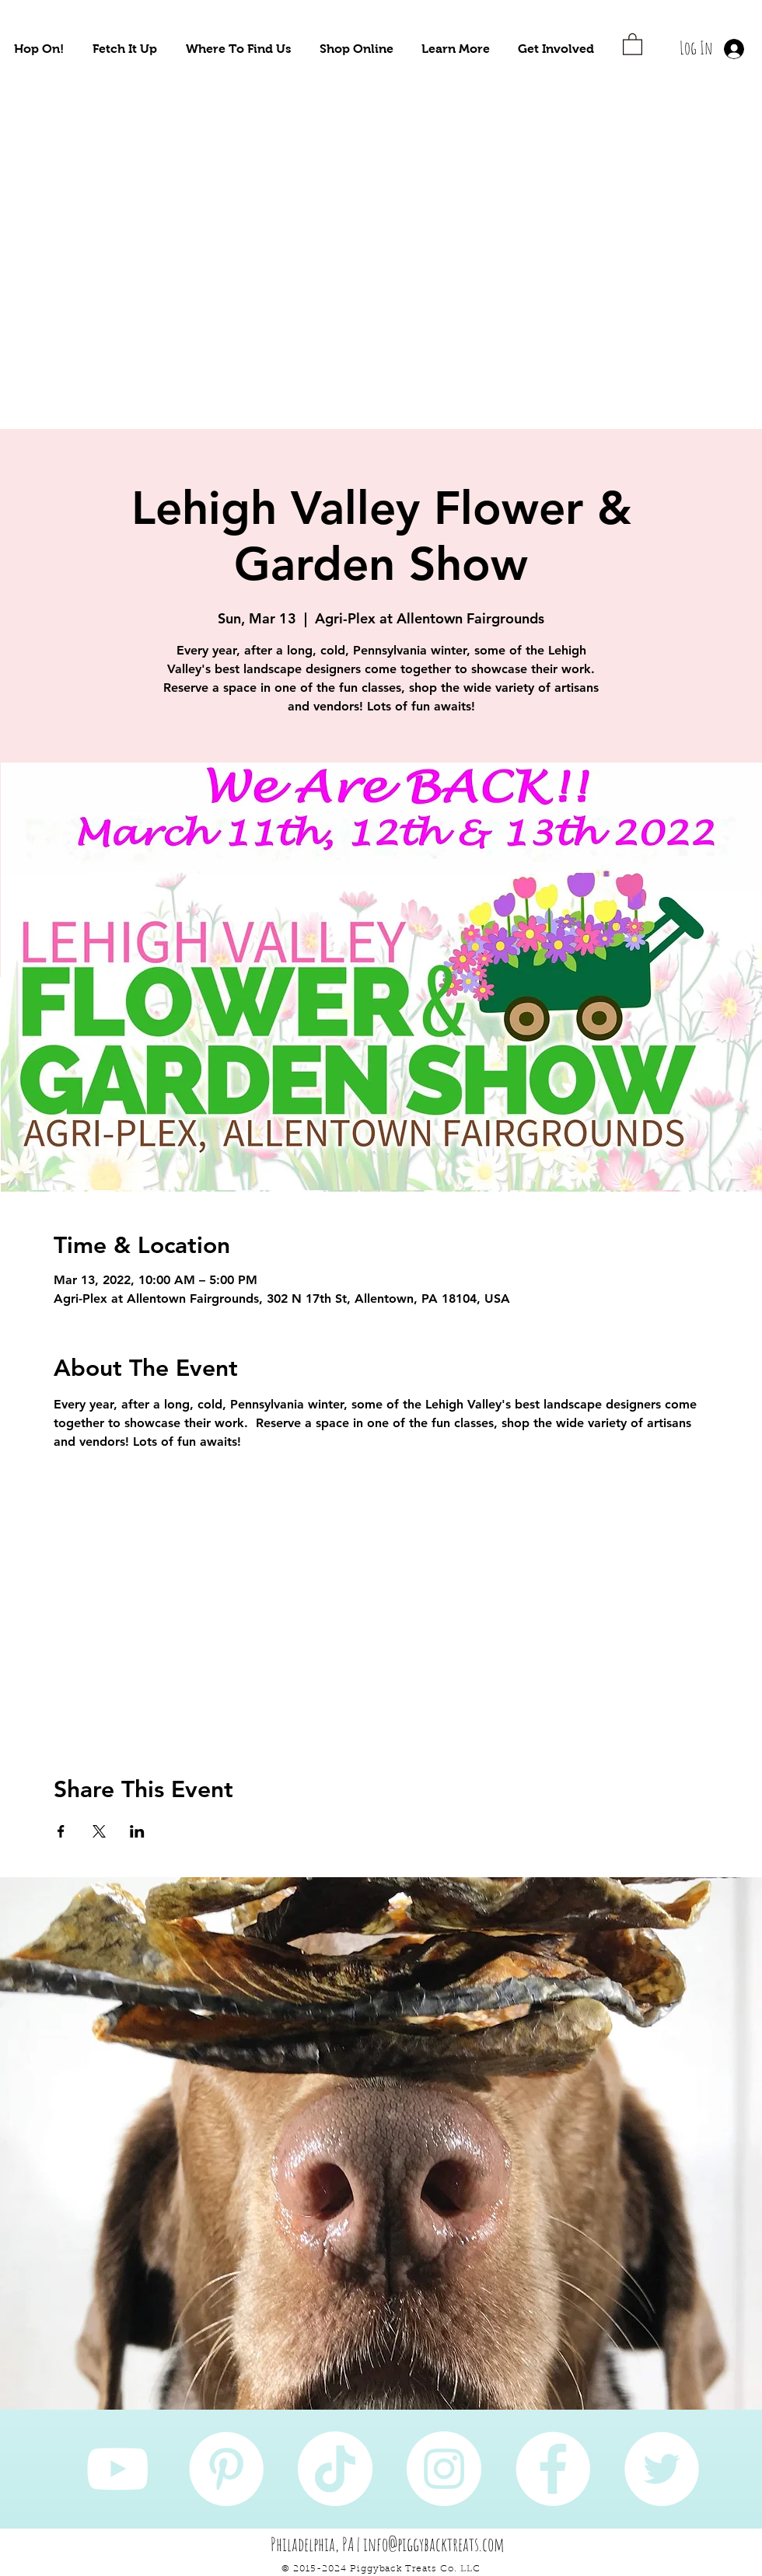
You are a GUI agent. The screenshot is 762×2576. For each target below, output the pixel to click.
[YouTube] (117, 2468)
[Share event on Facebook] (61, 1831)
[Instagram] (444, 2468)
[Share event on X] (99, 1831)
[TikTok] (335, 2468)
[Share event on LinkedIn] (137, 1831)
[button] (39, 48)
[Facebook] (553, 2468)
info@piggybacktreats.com (434, 2544)
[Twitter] (661, 2468)
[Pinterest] (226, 2468)
